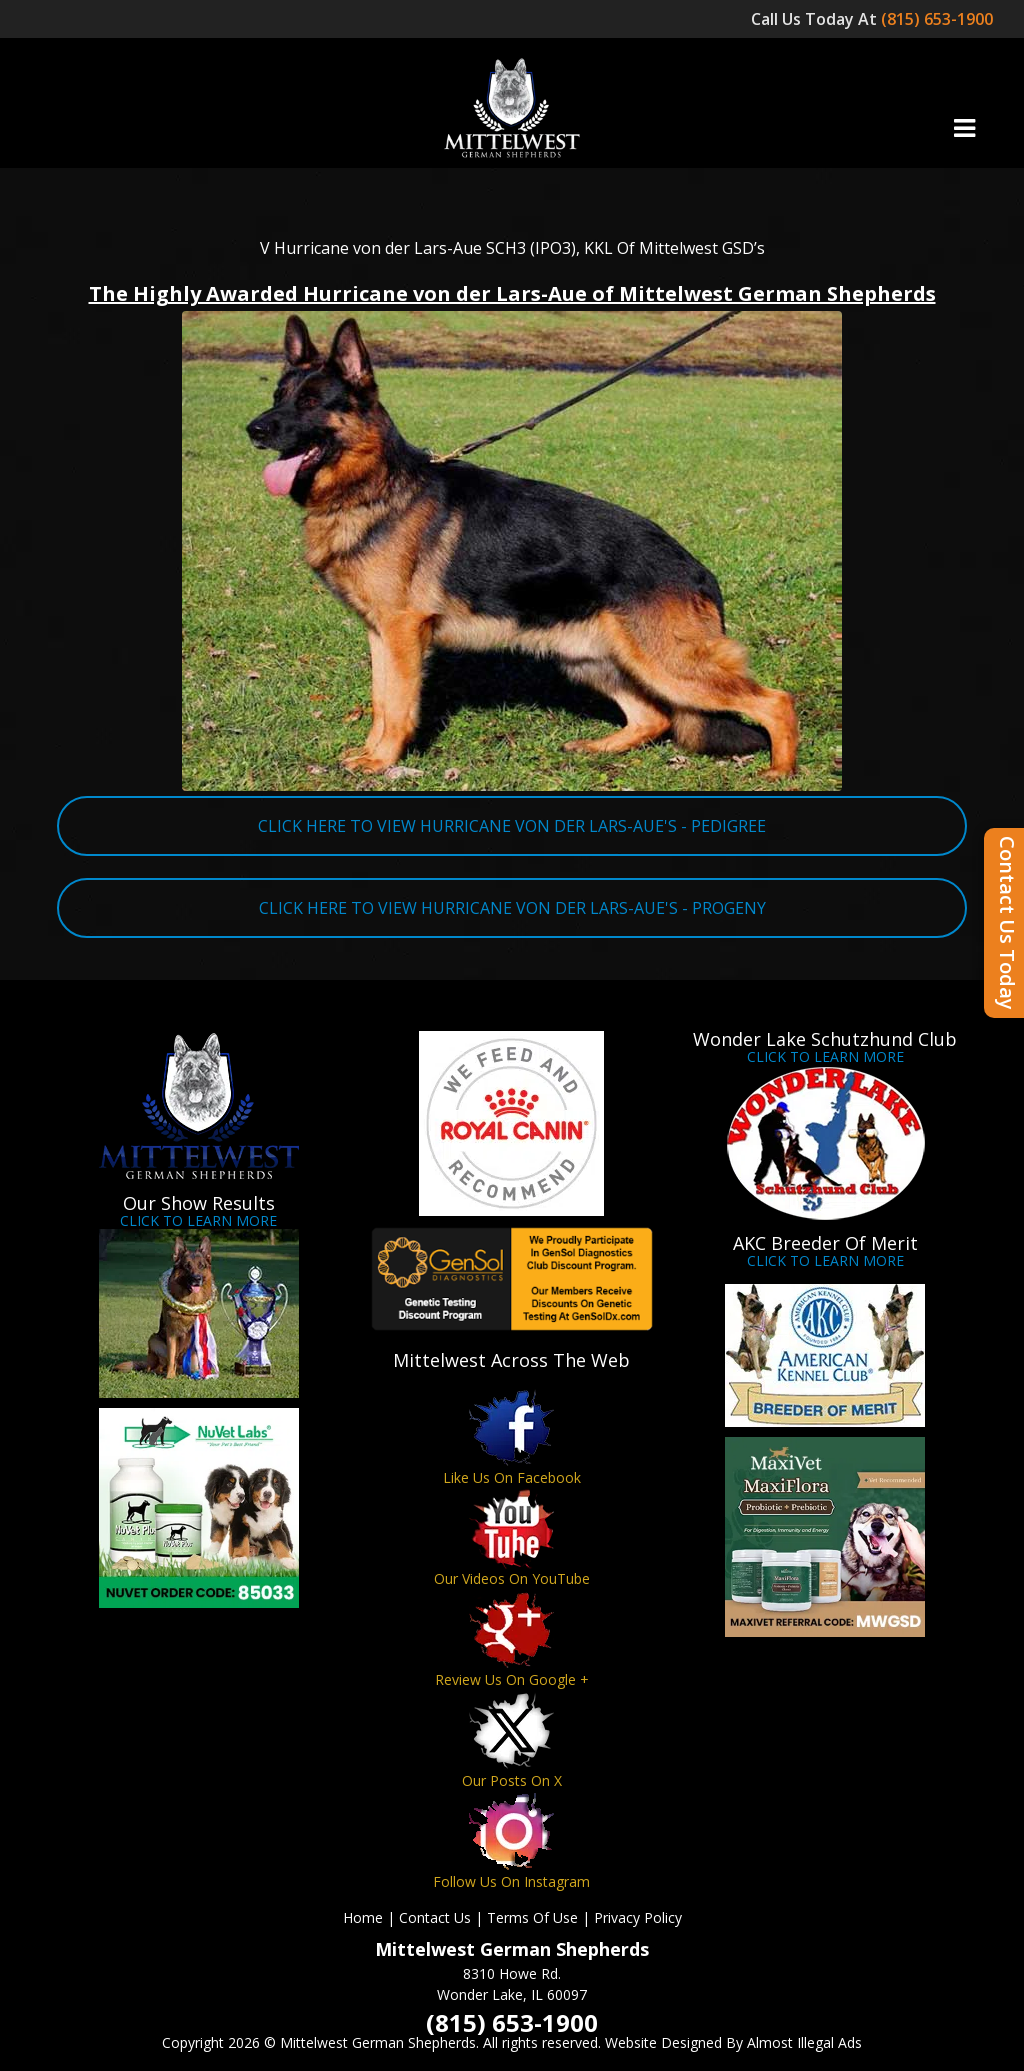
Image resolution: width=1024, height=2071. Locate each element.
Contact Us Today (1007, 923)
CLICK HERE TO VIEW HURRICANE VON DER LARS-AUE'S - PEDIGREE (512, 826)
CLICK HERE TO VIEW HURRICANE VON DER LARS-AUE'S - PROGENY (512, 908)
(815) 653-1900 (939, 19)
